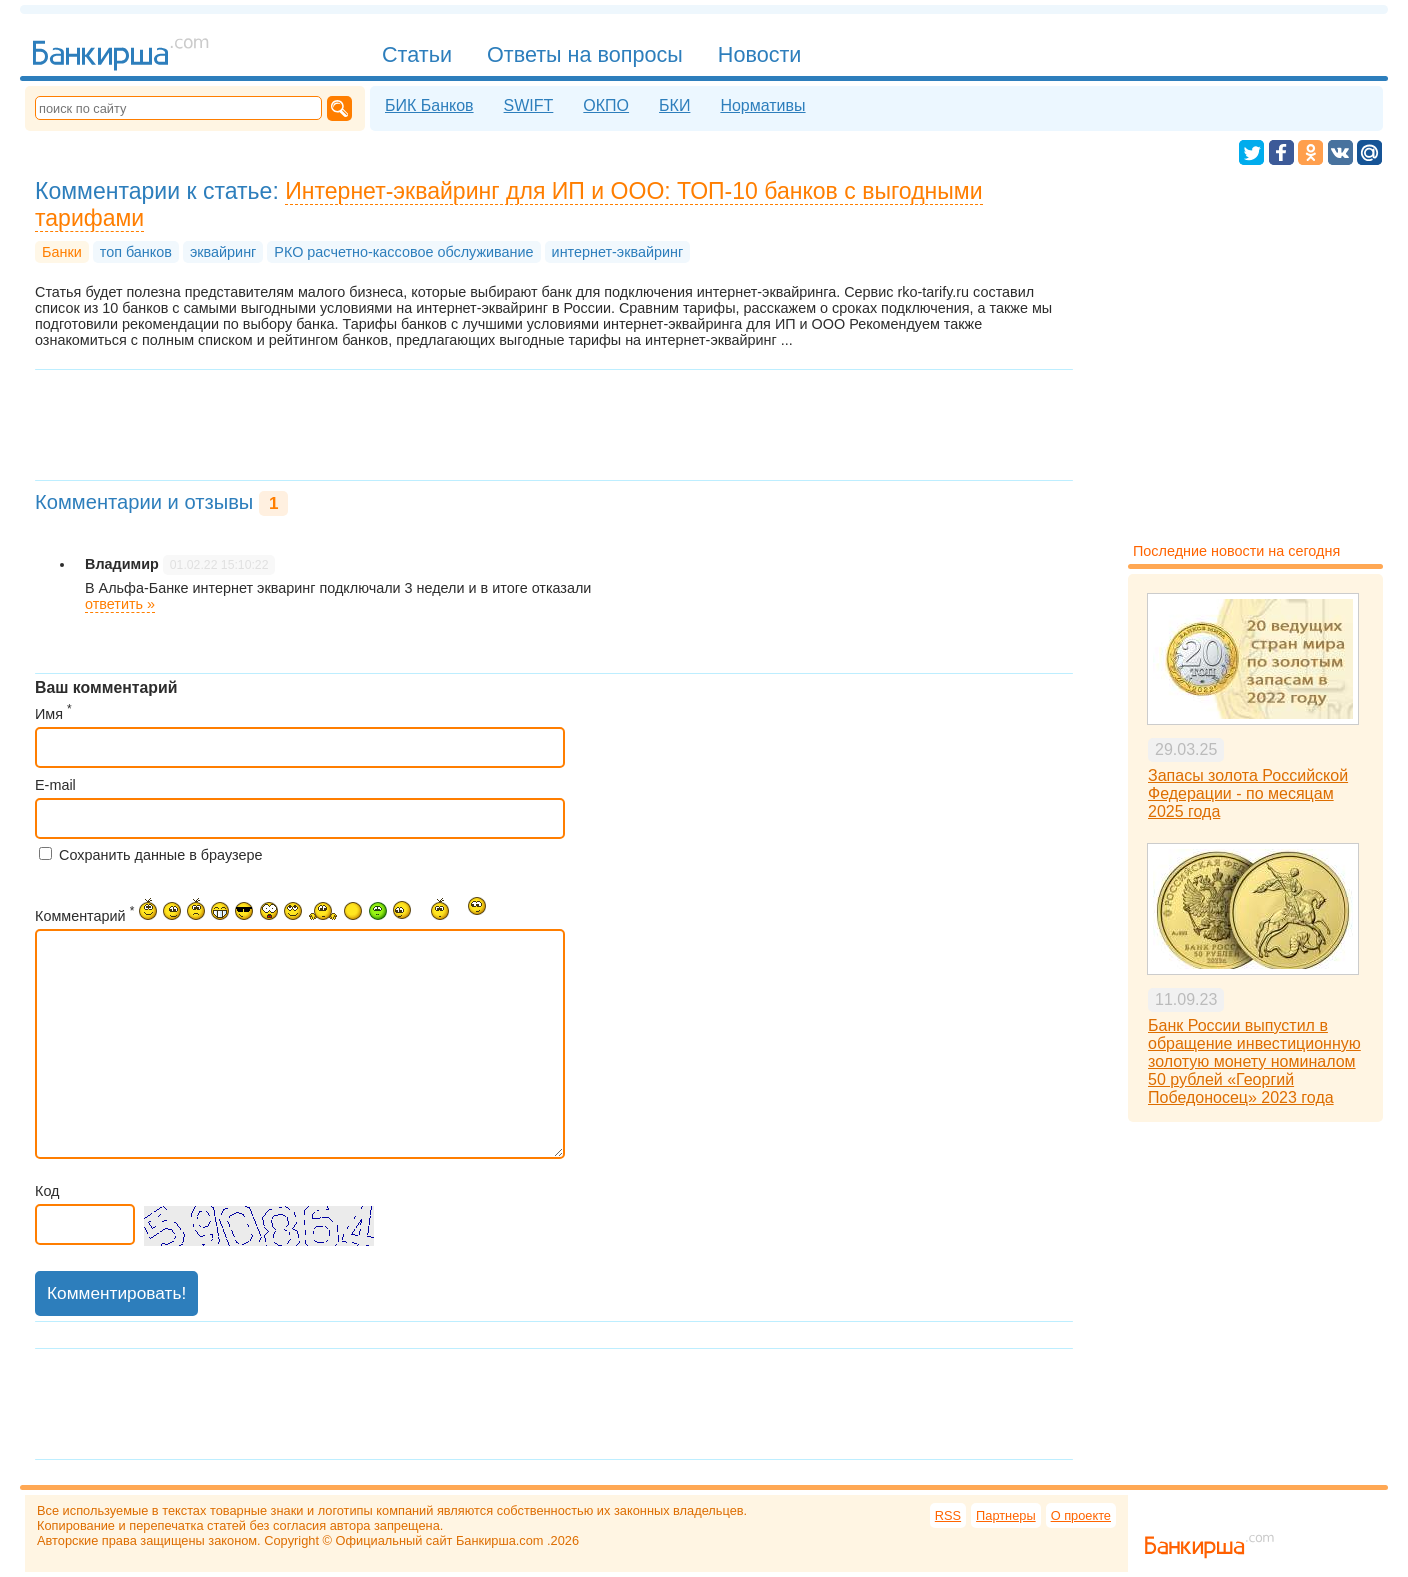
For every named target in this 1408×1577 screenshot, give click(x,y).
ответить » (120, 604)
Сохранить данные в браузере (161, 855)
